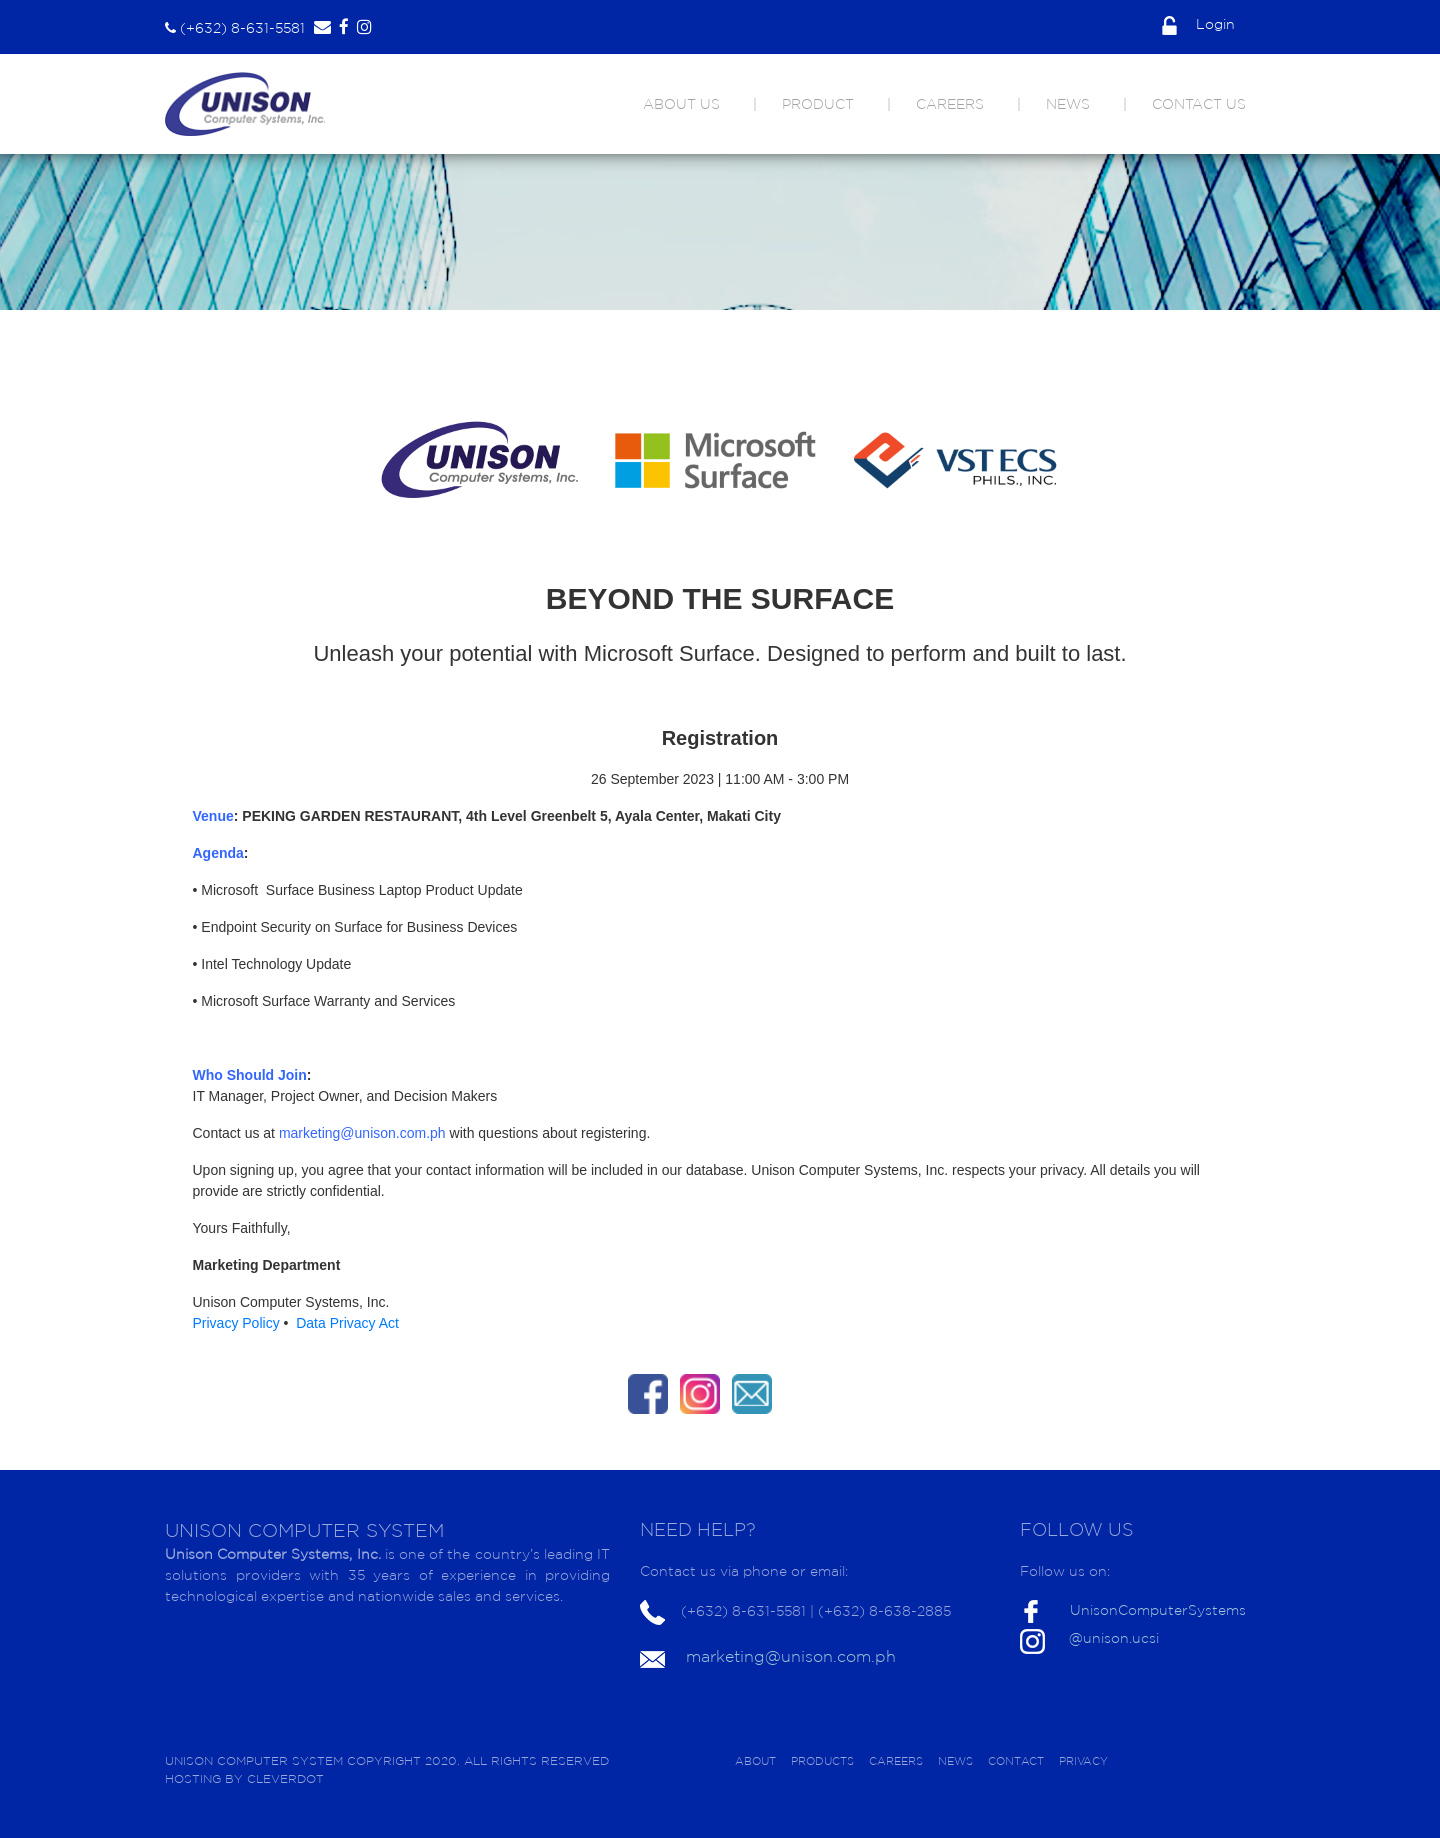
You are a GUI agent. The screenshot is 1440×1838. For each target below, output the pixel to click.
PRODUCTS (822, 1761)
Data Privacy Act (347, 1323)
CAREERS (950, 104)
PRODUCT (818, 104)
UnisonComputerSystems (1158, 1610)
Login (1198, 24)
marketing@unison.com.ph (791, 1656)
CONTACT (1016, 1761)
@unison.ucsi (1114, 1638)
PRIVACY (1083, 1761)
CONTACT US (1199, 104)
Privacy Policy (238, 1323)
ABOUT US (681, 104)
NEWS (1068, 104)
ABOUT (755, 1761)
